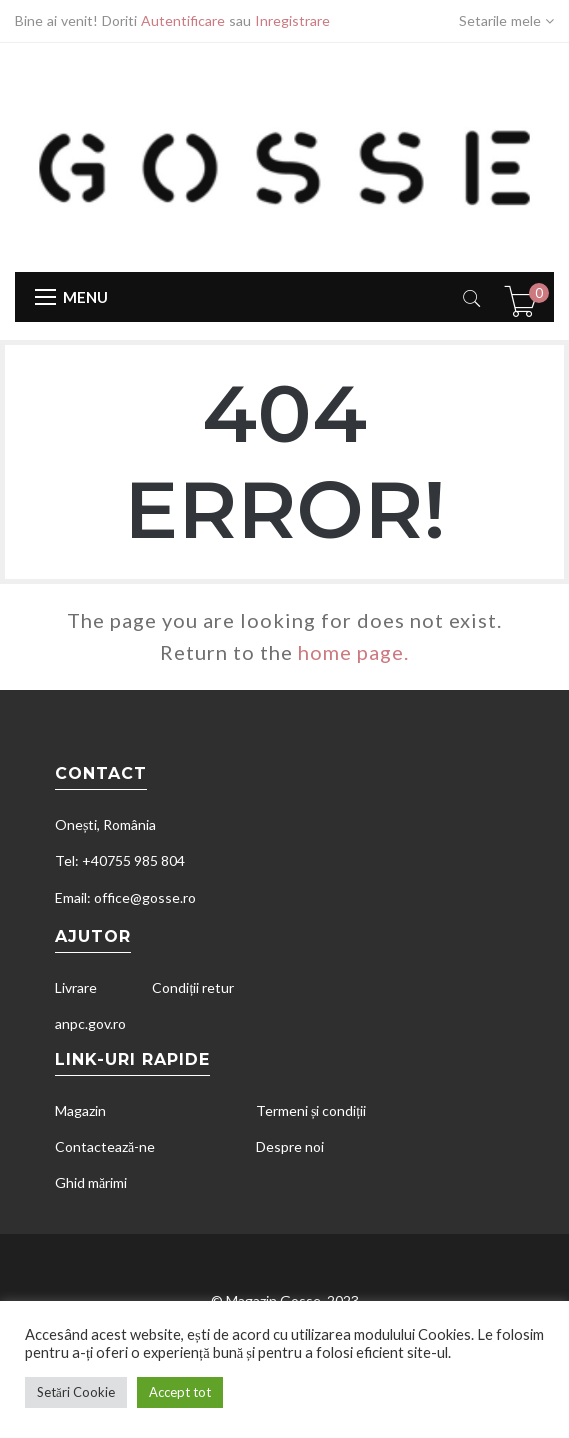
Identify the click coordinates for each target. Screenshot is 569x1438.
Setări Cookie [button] (76, 1392)
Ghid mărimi (91, 1182)
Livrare (76, 987)
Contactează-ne (105, 1146)
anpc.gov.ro (90, 1023)
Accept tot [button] (180, 1392)
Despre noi (290, 1146)
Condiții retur (193, 987)
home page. (353, 652)
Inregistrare (292, 20)
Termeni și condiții (311, 1110)
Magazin (80, 1110)
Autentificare (183, 20)
